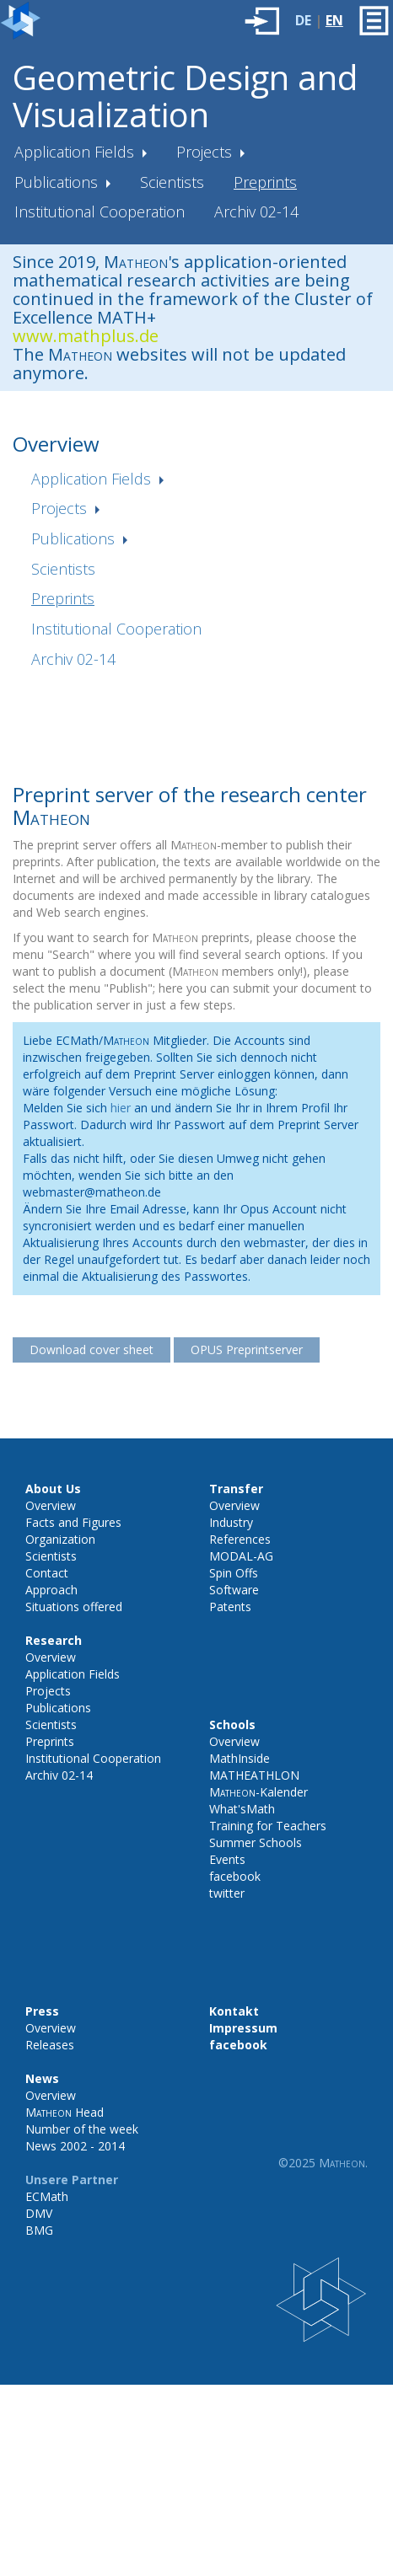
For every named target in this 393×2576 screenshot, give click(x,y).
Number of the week (81, 2129)
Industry (231, 1522)
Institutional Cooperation (99, 211)
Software (234, 1590)
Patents (230, 1607)
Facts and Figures (73, 1522)
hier (120, 1108)
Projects (206, 152)
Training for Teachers (267, 1826)
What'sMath (242, 1809)
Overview (50, 1505)
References (240, 1539)
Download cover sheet (91, 1350)
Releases (49, 2045)
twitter (227, 1893)
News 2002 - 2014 (75, 2146)
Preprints (265, 182)
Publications (58, 182)
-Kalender (258, 1792)
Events (227, 1859)
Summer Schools (255, 1842)
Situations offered (73, 1607)
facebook (235, 1876)
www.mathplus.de (86, 335)
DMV (38, 2213)
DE (303, 20)
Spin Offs (233, 1573)
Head (64, 2112)
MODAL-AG (241, 1556)
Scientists (172, 182)
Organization (60, 1539)
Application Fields (76, 152)
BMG (39, 2230)
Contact (46, 1573)
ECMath (46, 2196)
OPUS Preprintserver (247, 1350)
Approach (51, 1590)
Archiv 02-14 (256, 211)
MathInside (239, 1758)
